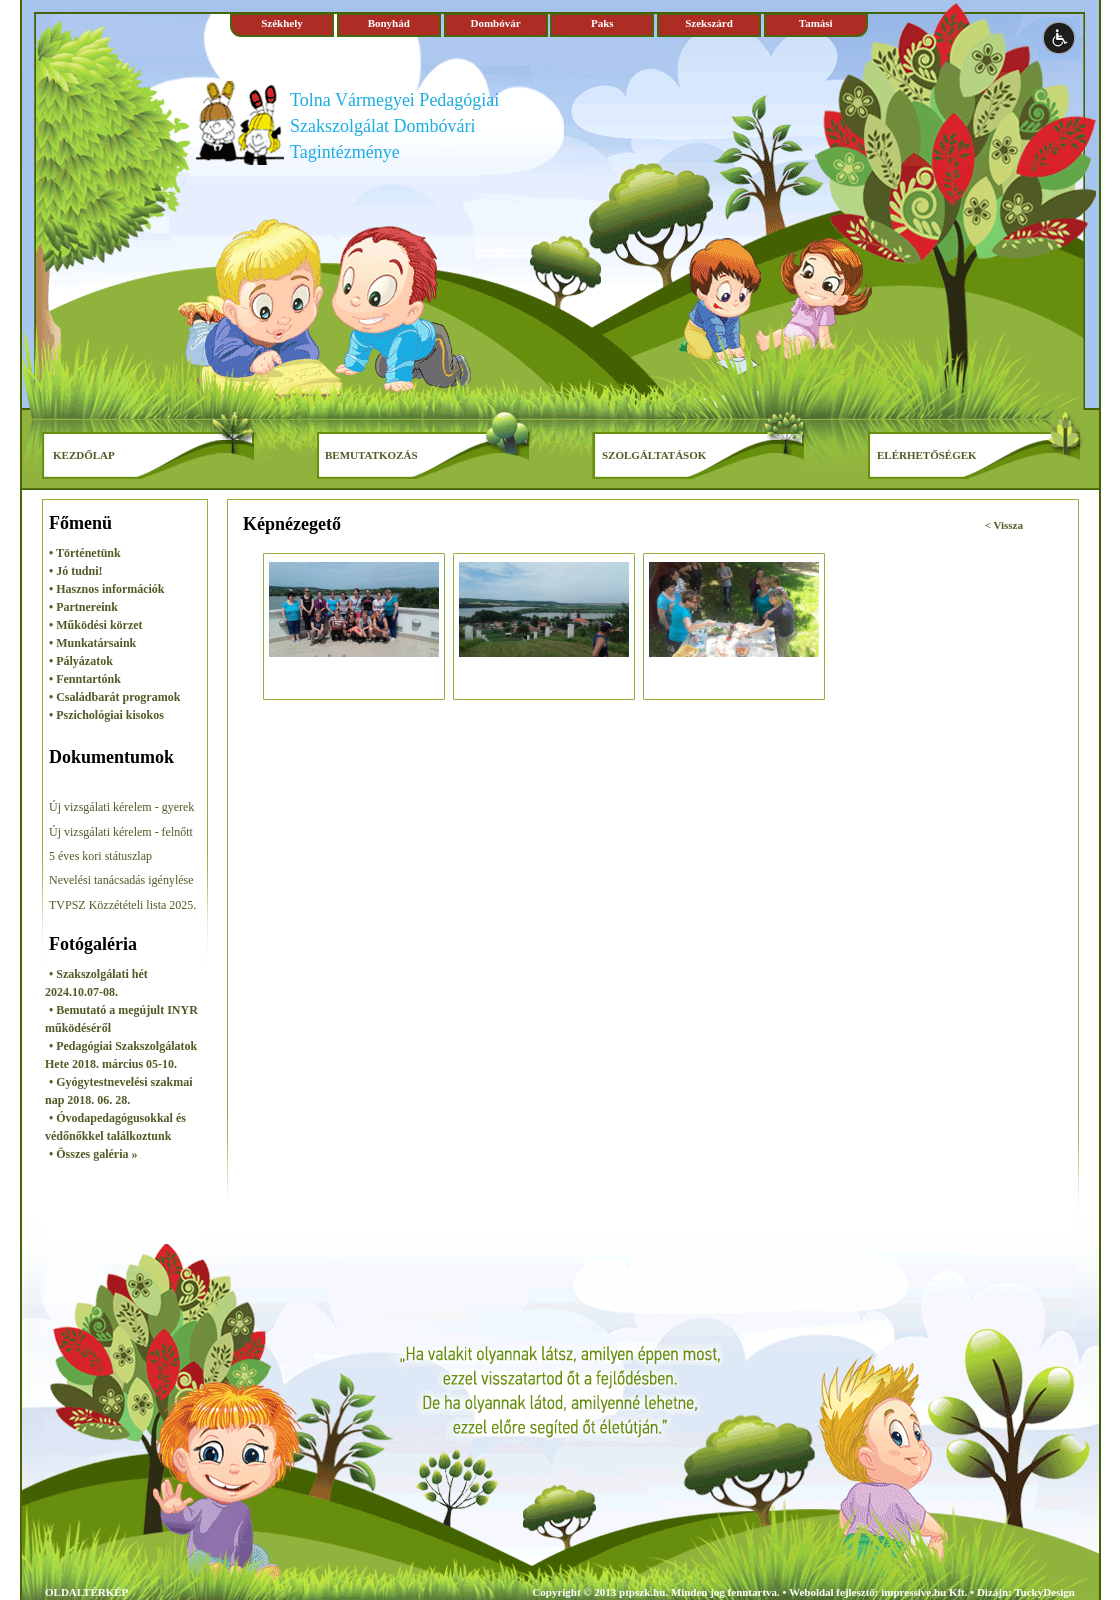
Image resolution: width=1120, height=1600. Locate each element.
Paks (602, 23)
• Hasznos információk (107, 589)
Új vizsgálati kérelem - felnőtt (121, 832)
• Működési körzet (96, 625)
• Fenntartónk (85, 679)
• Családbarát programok (114, 697)
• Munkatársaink (92, 643)
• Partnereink (83, 607)
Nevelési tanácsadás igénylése (121, 880)
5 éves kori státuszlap (100, 856)
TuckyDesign (1044, 1592)
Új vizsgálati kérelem (102, 807)
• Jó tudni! (76, 571)
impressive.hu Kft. (924, 1592)
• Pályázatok (81, 661)
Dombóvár (495, 23)
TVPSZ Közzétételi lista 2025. (122, 905)
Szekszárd (709, 23)
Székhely (282, 23)
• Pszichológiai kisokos (106, 715)
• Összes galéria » (93, 1154)
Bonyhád (389, 23)
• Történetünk (85, 553)
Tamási (816, 23)
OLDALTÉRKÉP (86, 1592)
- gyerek (175, 807)
